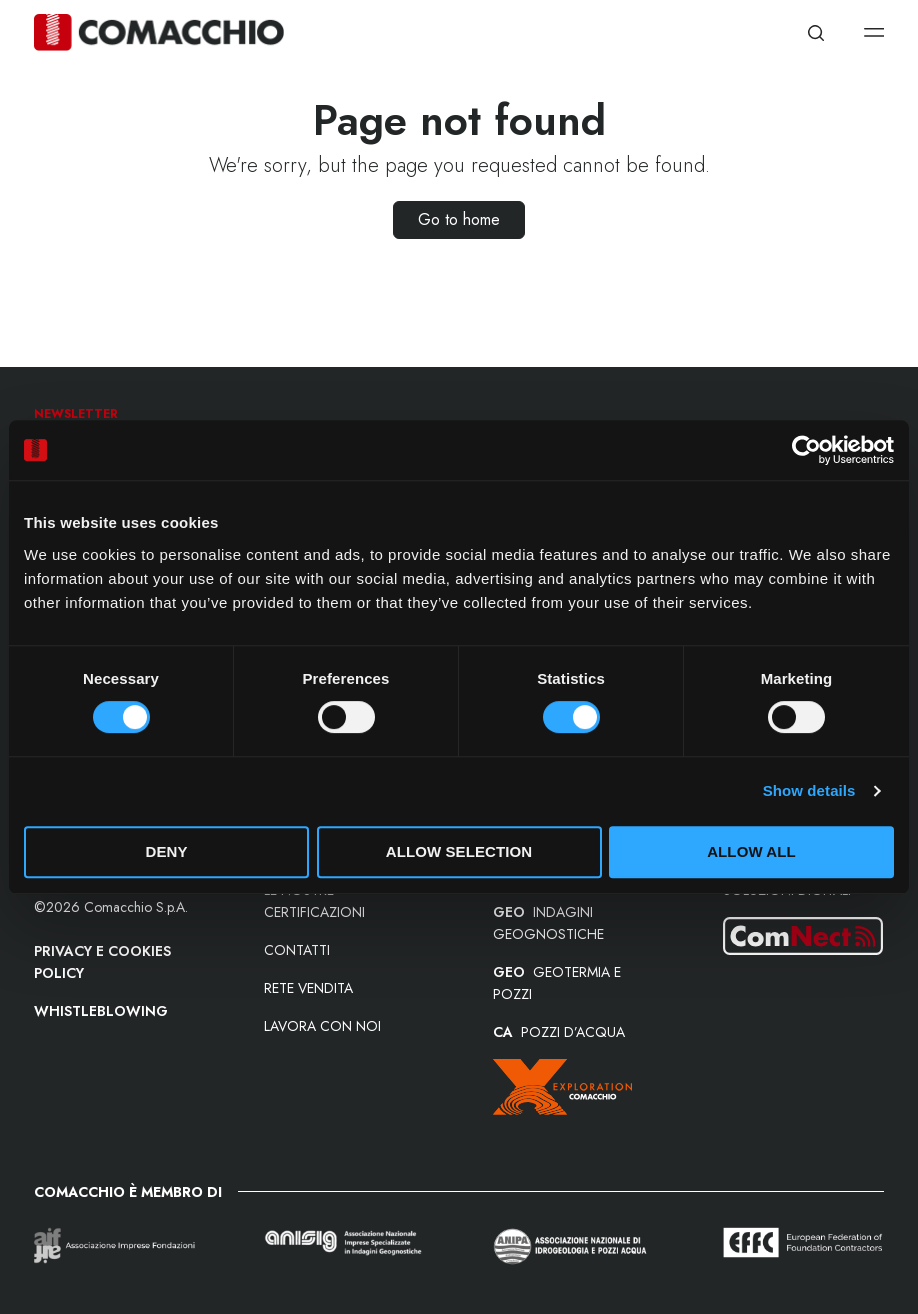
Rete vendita (308, 988)
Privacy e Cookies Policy (102, 962)
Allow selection (459, 851)
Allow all (751, 851)
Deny (166, 851)
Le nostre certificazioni (314, 901)
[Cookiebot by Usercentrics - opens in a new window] (806, 450)
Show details (809, 790)
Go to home (459, 219)
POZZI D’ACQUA (559, 1032)
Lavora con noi (322, 1026)
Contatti (297, 950)
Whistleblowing (101, 1011)
